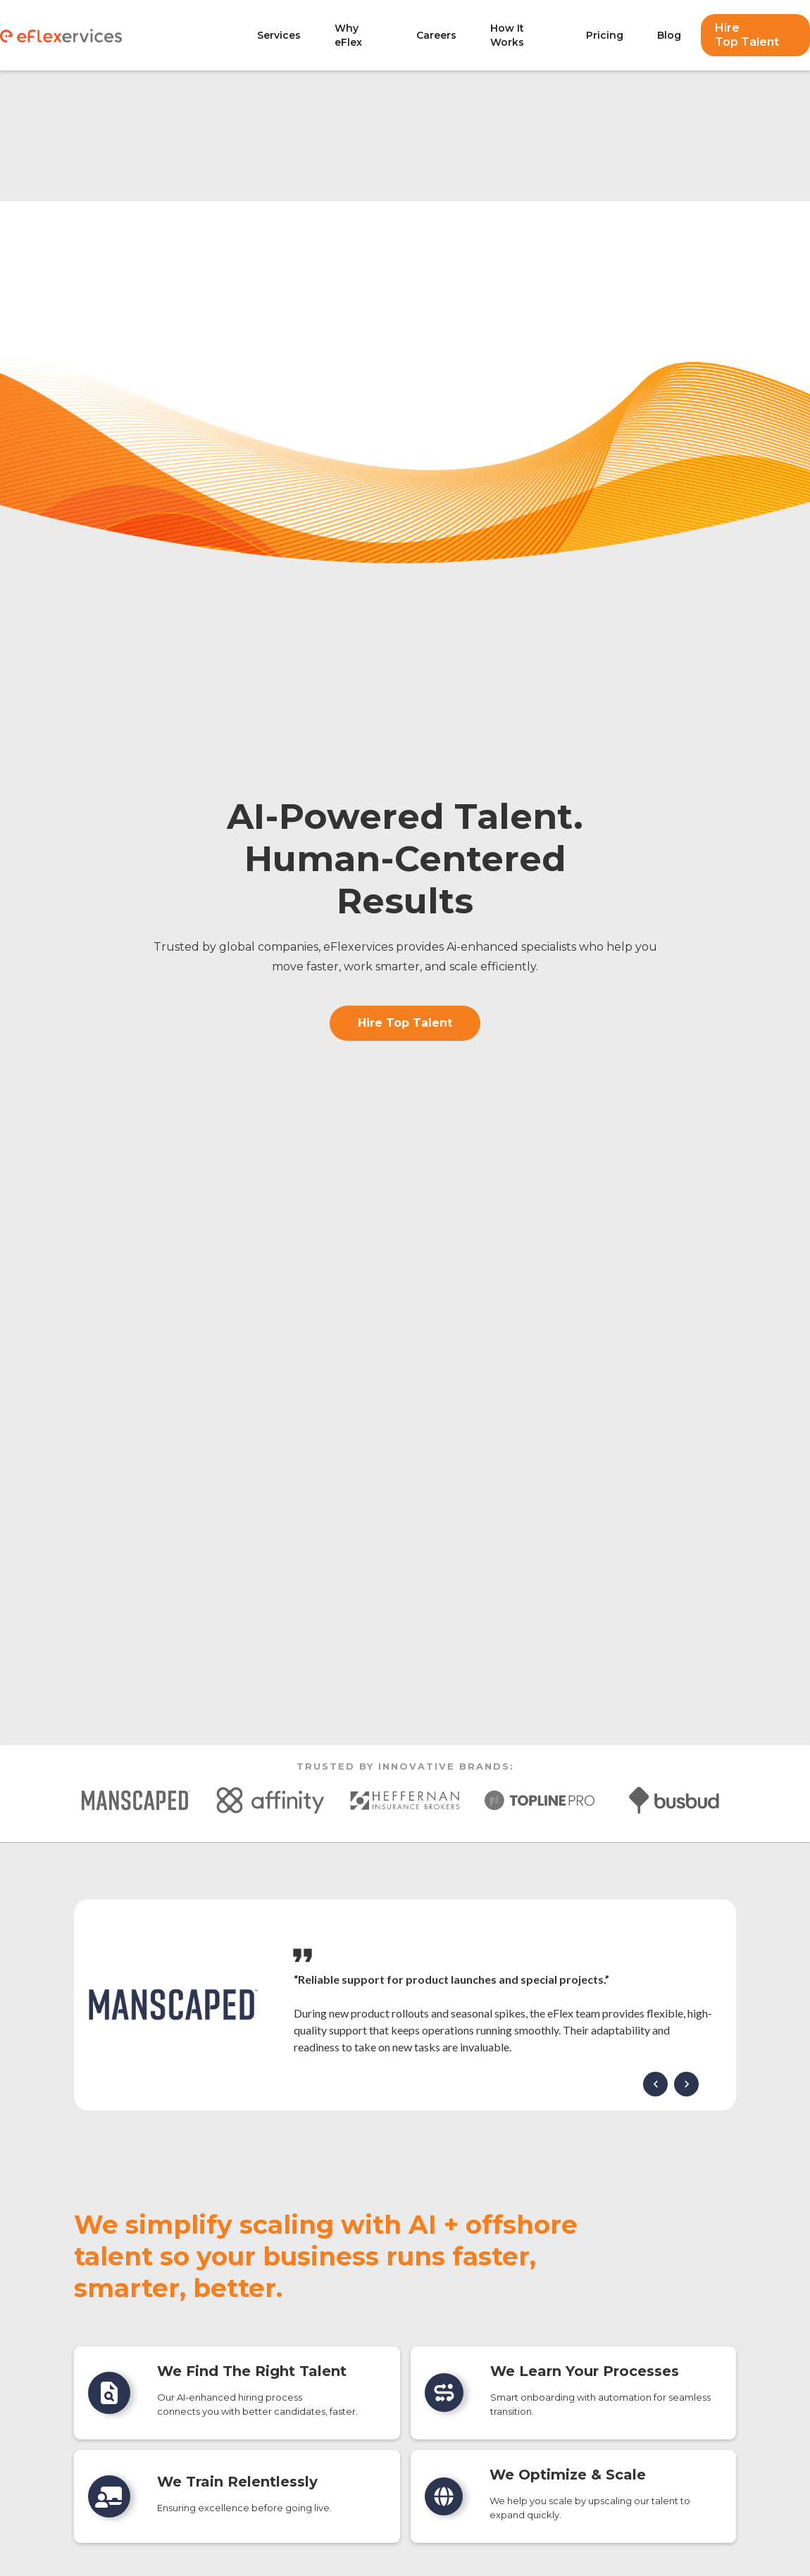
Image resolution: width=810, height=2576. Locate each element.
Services (279, 35)
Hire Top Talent (747, 35)
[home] (121, 34)
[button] (655, 2084)
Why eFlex (348, 35)
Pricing (604, 35)
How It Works (507, 35)
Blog (669, 35)
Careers (436, 35)
